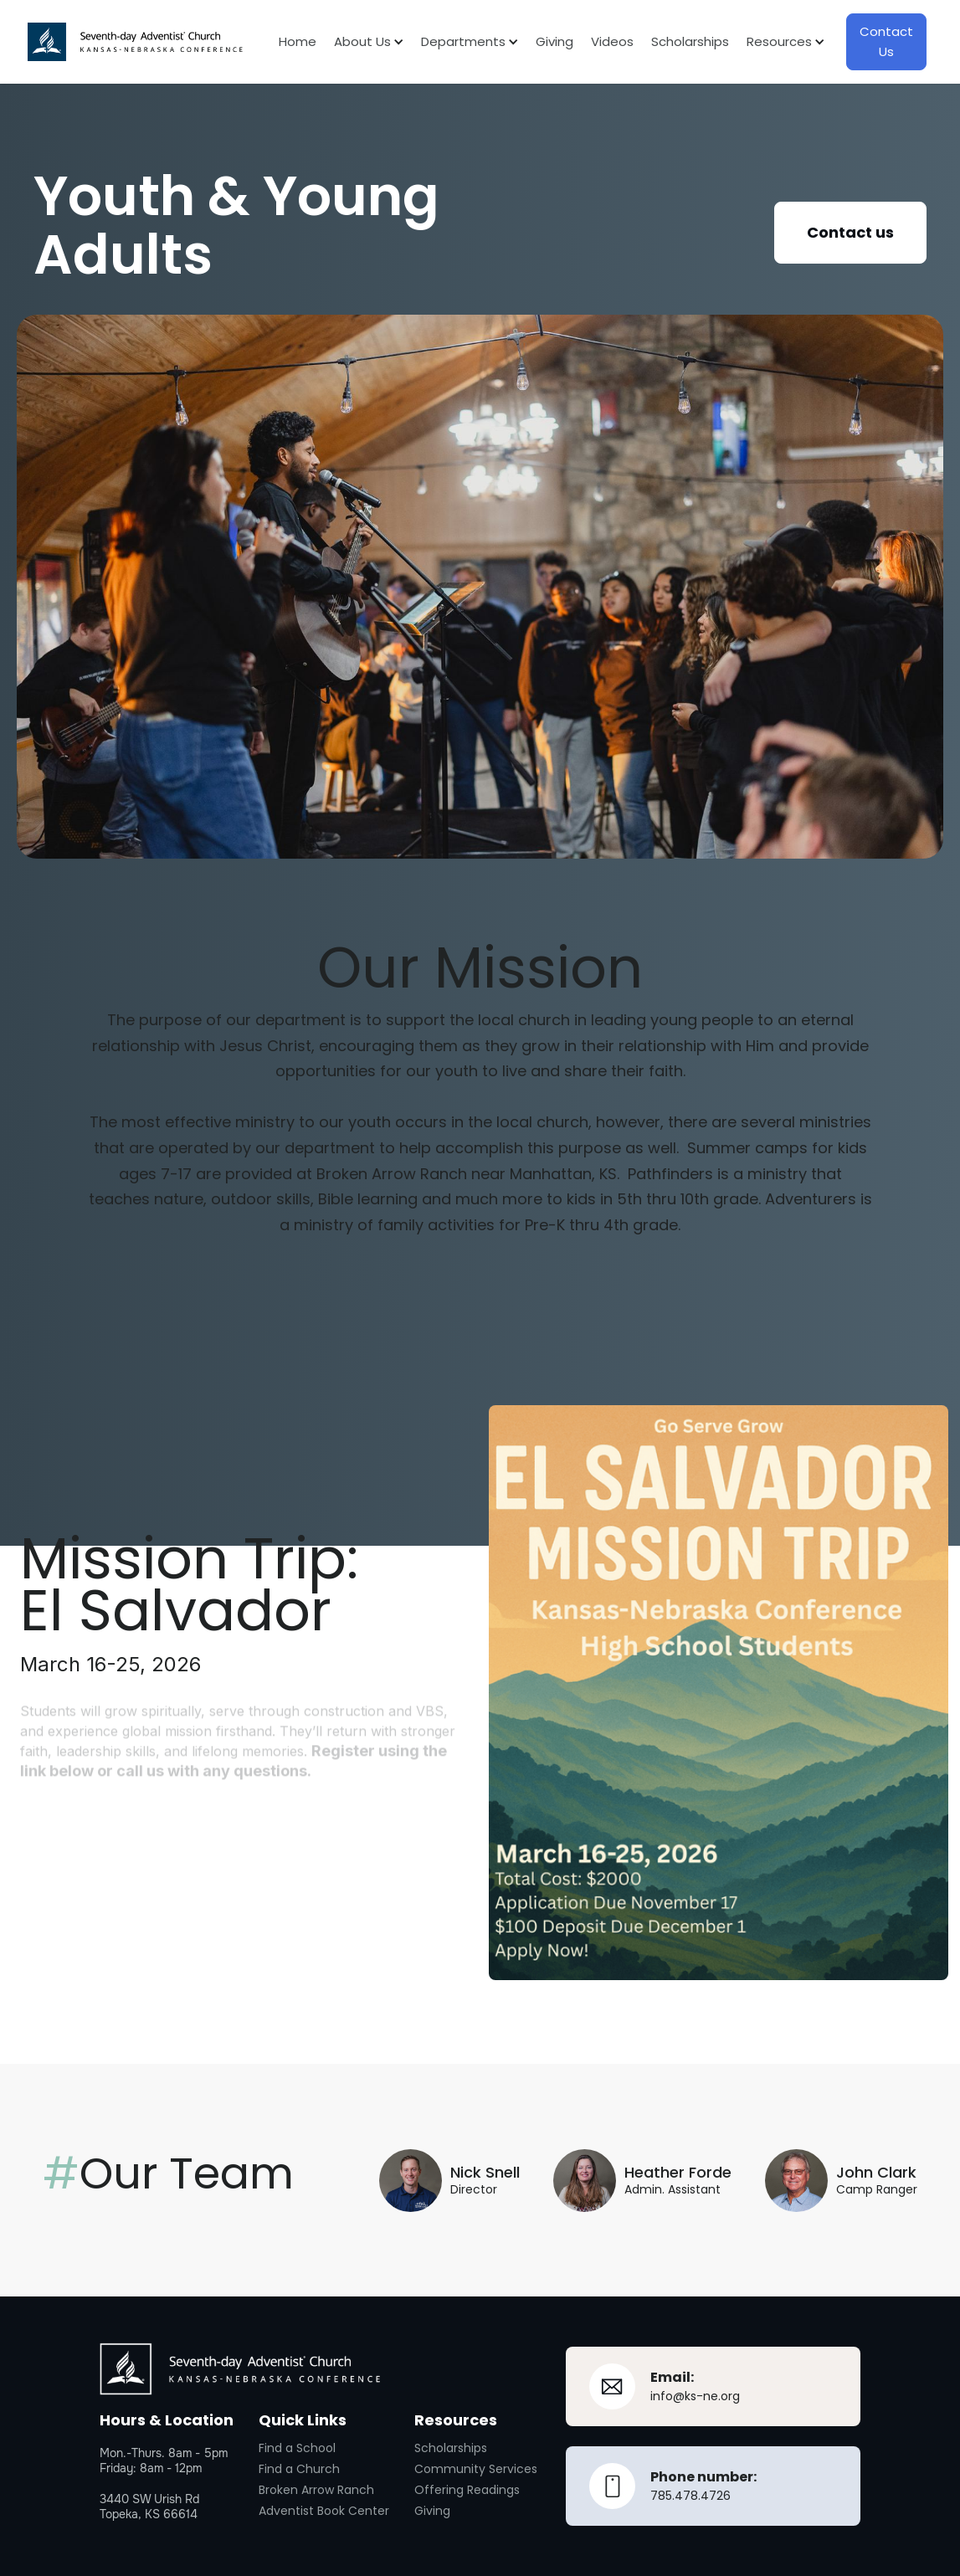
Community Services (475, 2469)
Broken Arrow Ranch (316, 2489)
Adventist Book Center (324, 2510)
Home (297, 41)
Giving (554, 41)
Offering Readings (467, 2489)
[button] (359, 41)
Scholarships (690, 41)
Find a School (297, 2448)
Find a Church (299, 2469)
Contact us (850, 232)
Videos (612, 41)
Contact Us (886, 41)
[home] (135, 42)
